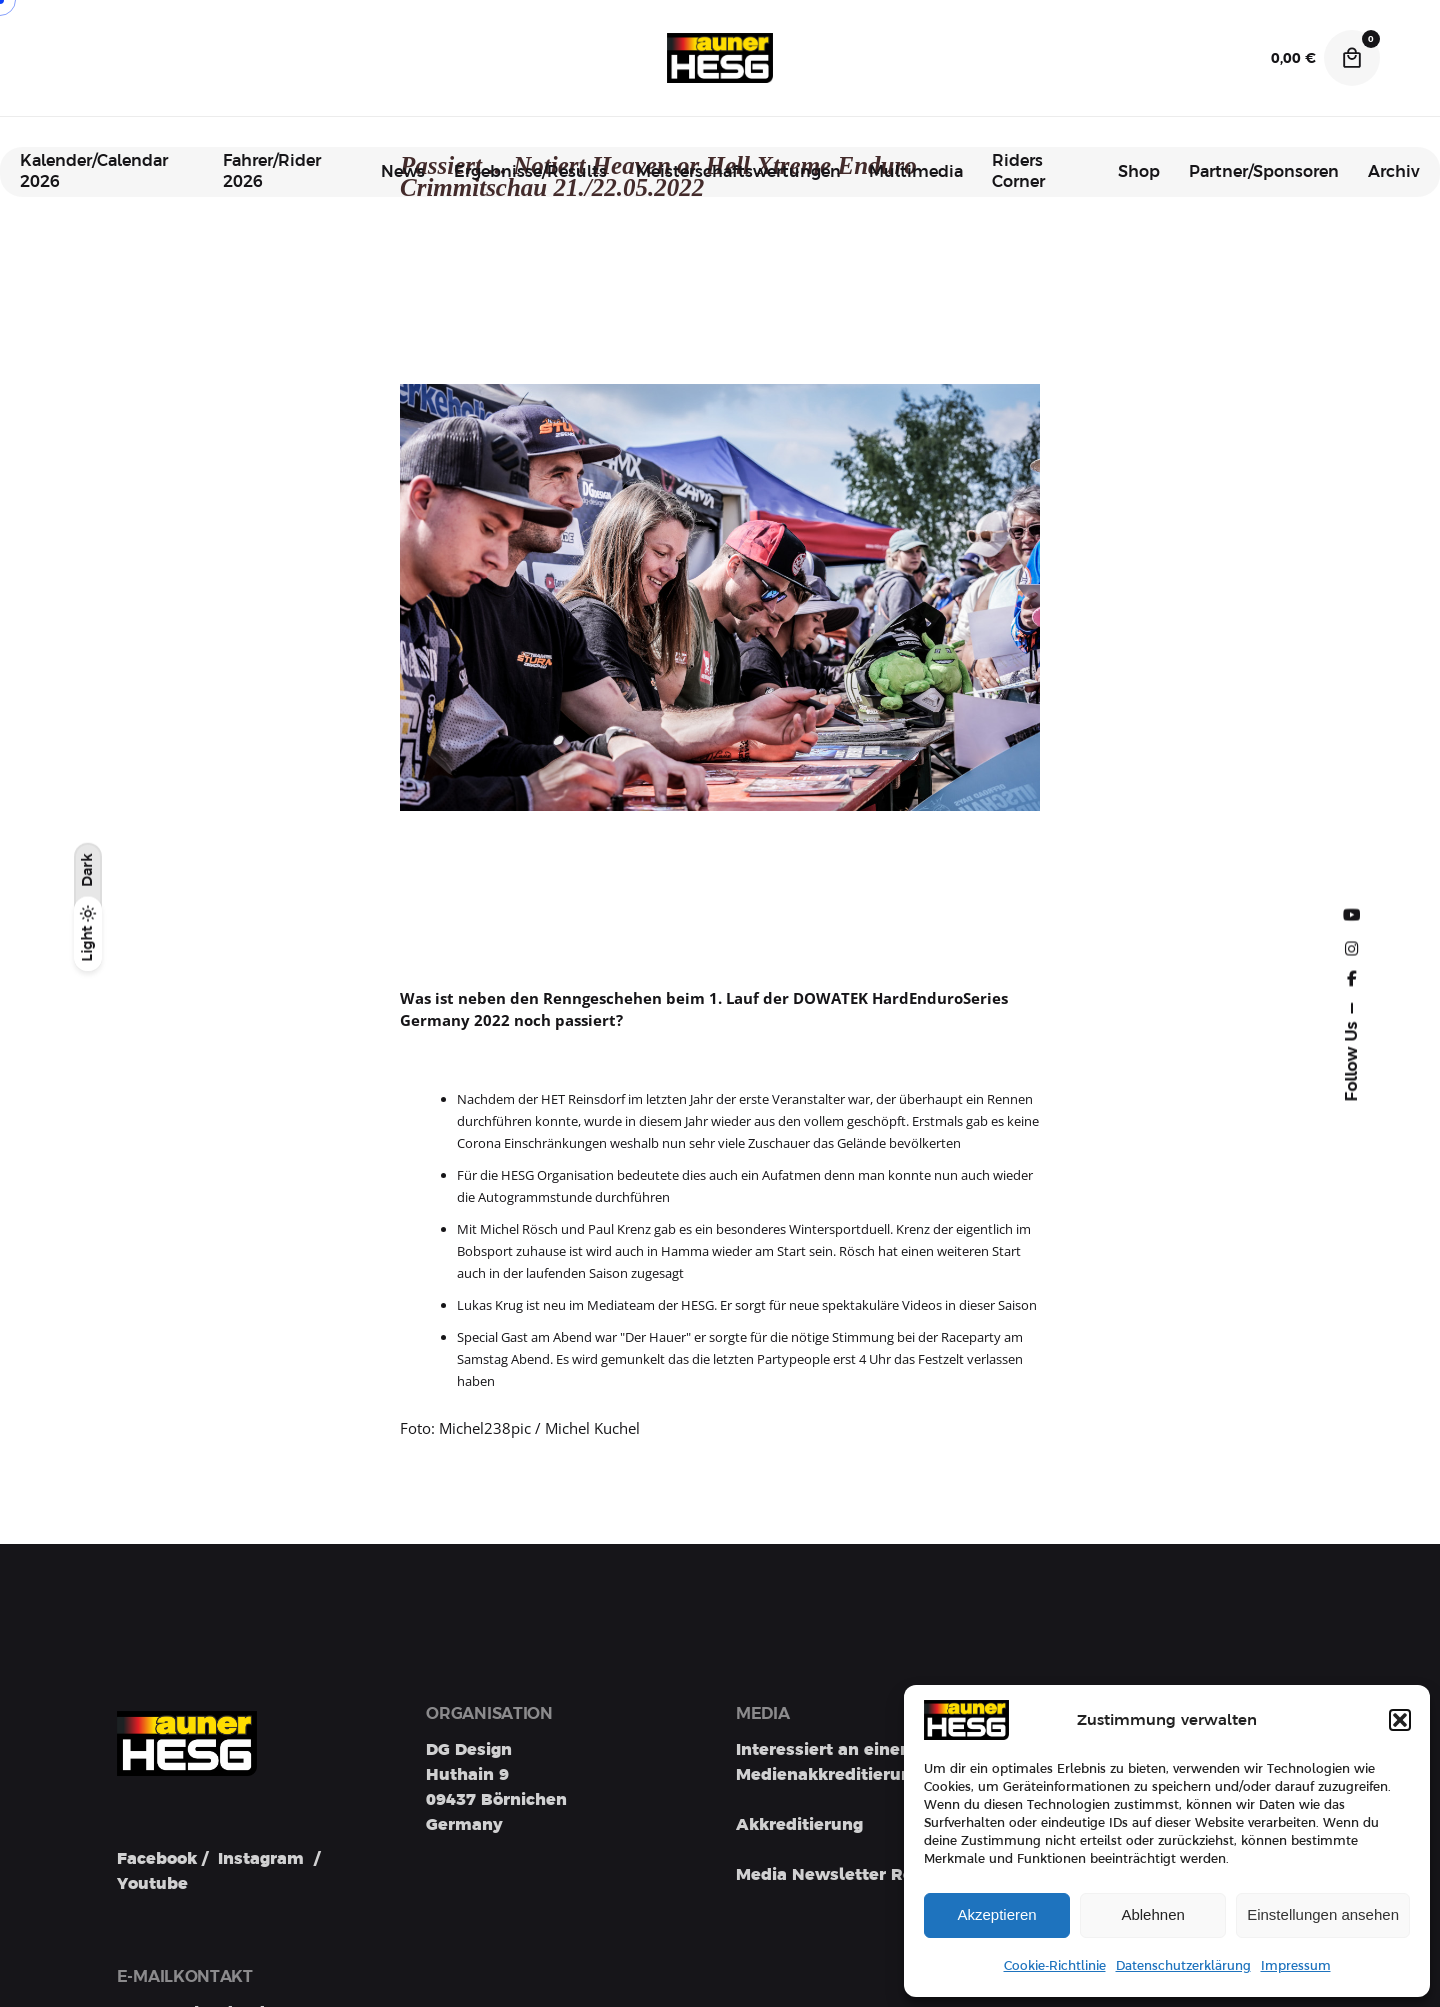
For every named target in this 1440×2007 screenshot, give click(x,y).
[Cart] (1352, 58)
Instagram (261, 1859)
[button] (1400, 1720)
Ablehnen (1152, 1914)
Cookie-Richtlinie (1055, 1966)
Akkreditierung (799, 1825)
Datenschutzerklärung (1183, 1966)
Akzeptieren (996, 1914)
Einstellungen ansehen (1323, 1914)
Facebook (157, 1859)
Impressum (1296, 1966)
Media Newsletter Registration (865, 1875)
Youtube (152, 1884)
